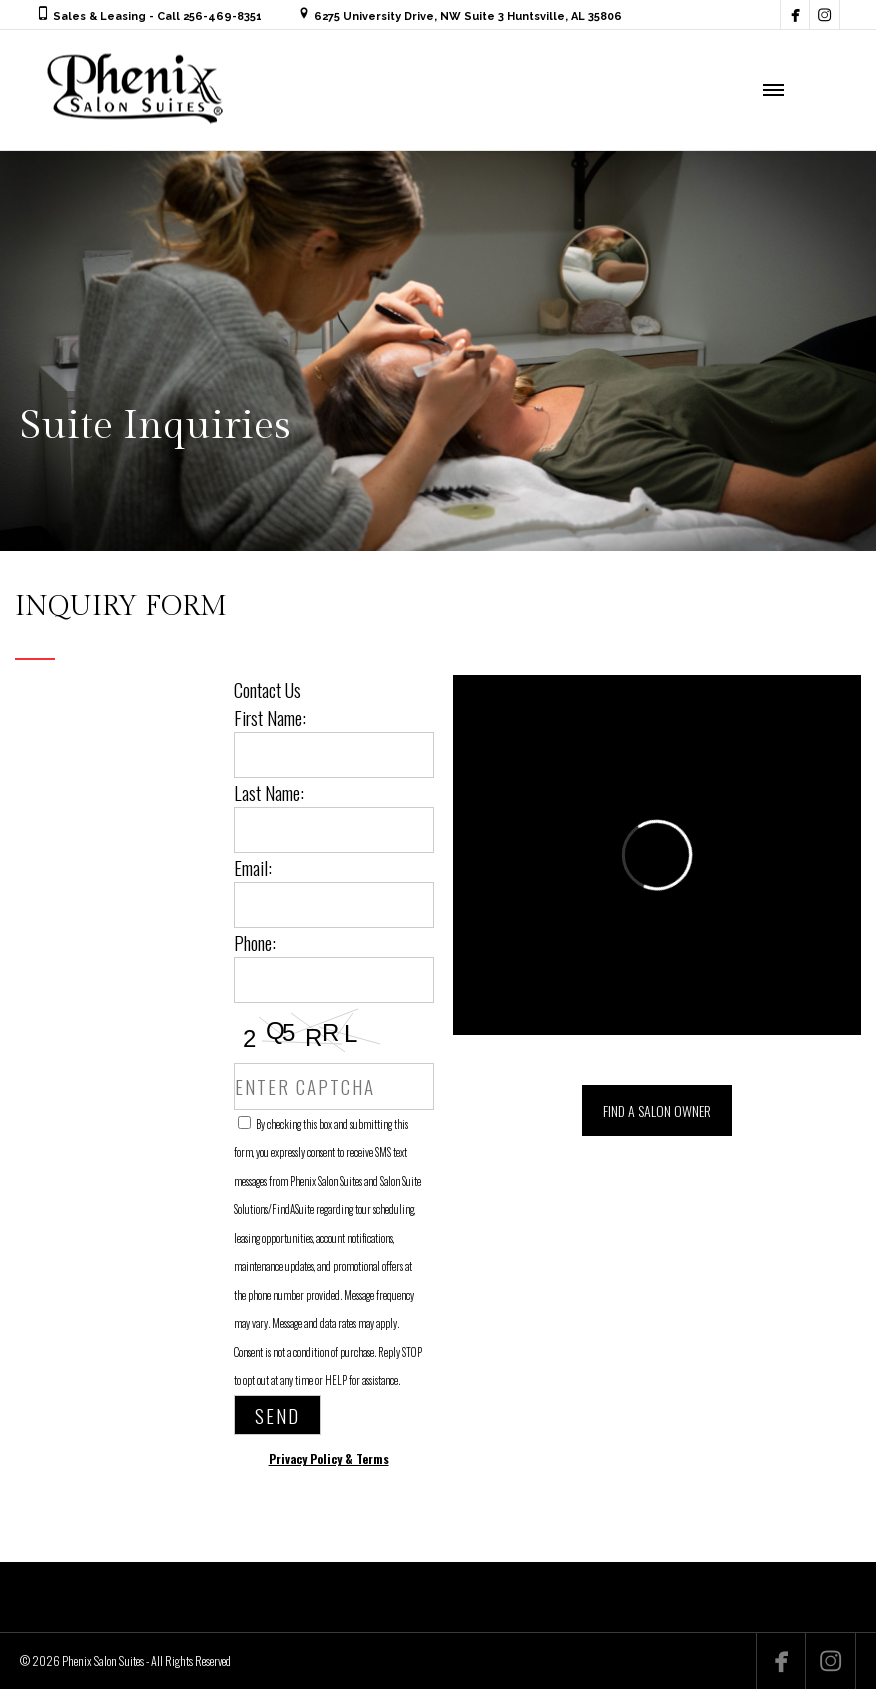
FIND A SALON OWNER (657, 1110)
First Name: (270, 717)
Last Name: (269, 792)
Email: (253, 867)
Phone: (255, 942)
